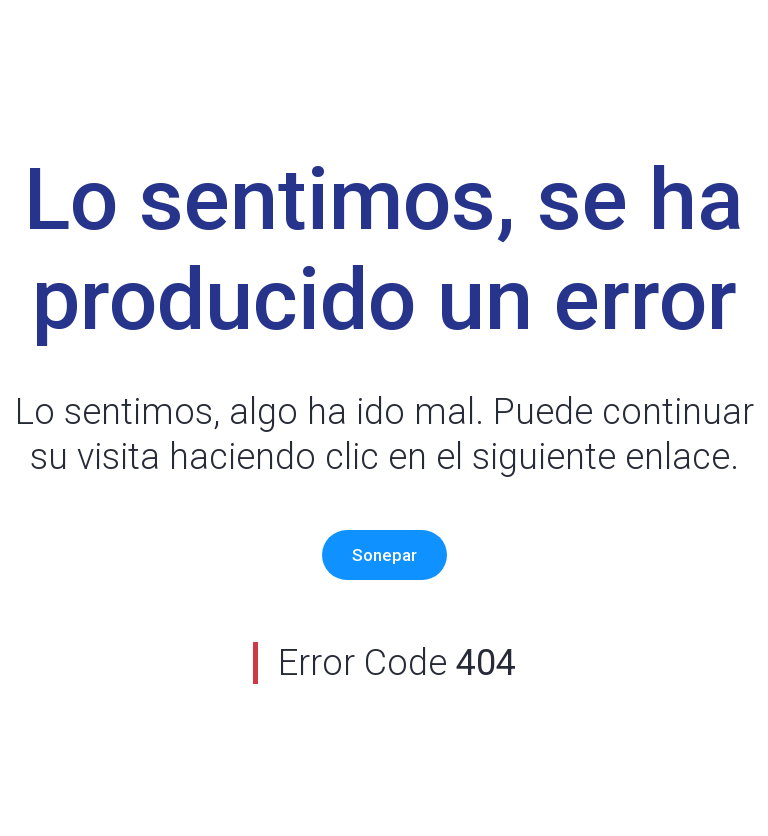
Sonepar (384, 555)
